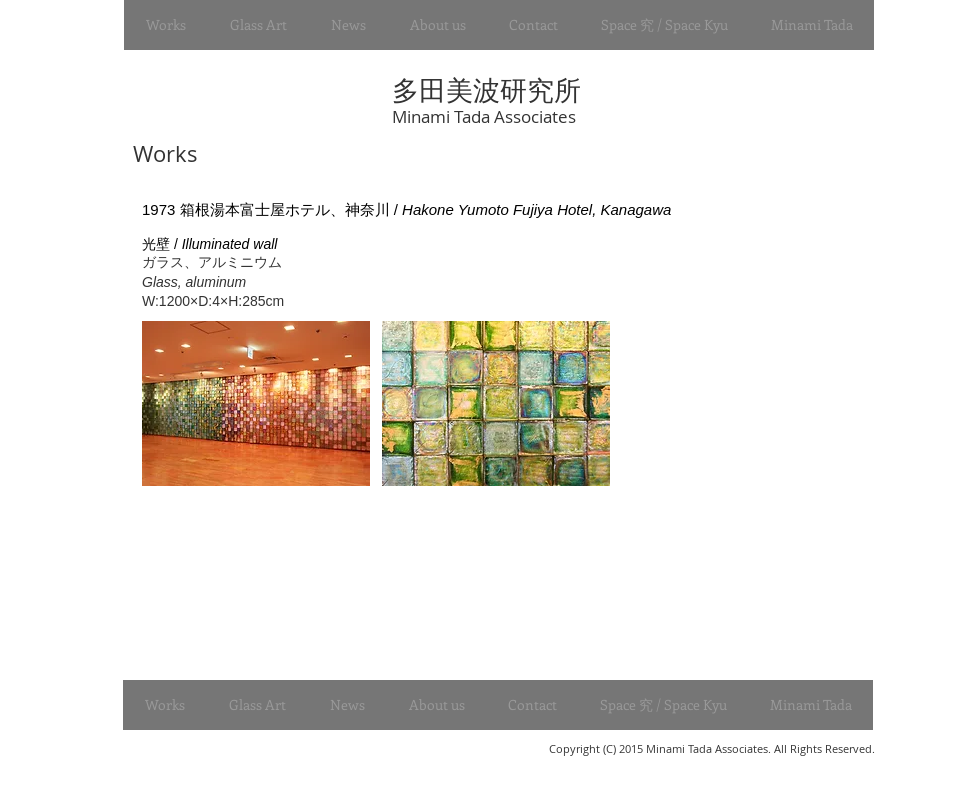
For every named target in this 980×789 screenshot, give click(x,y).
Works (162, 153)
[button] (165, 25)
